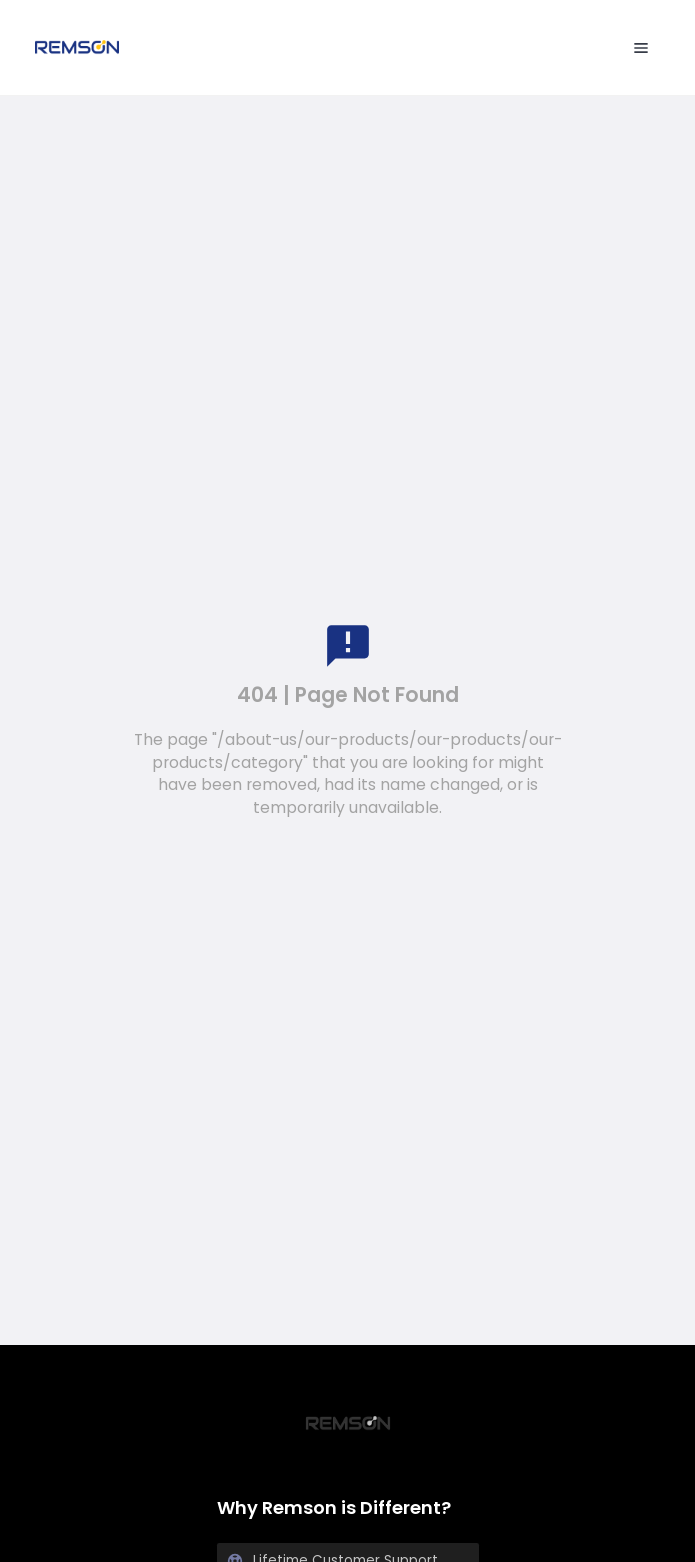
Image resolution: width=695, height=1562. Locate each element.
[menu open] (641, 47)
